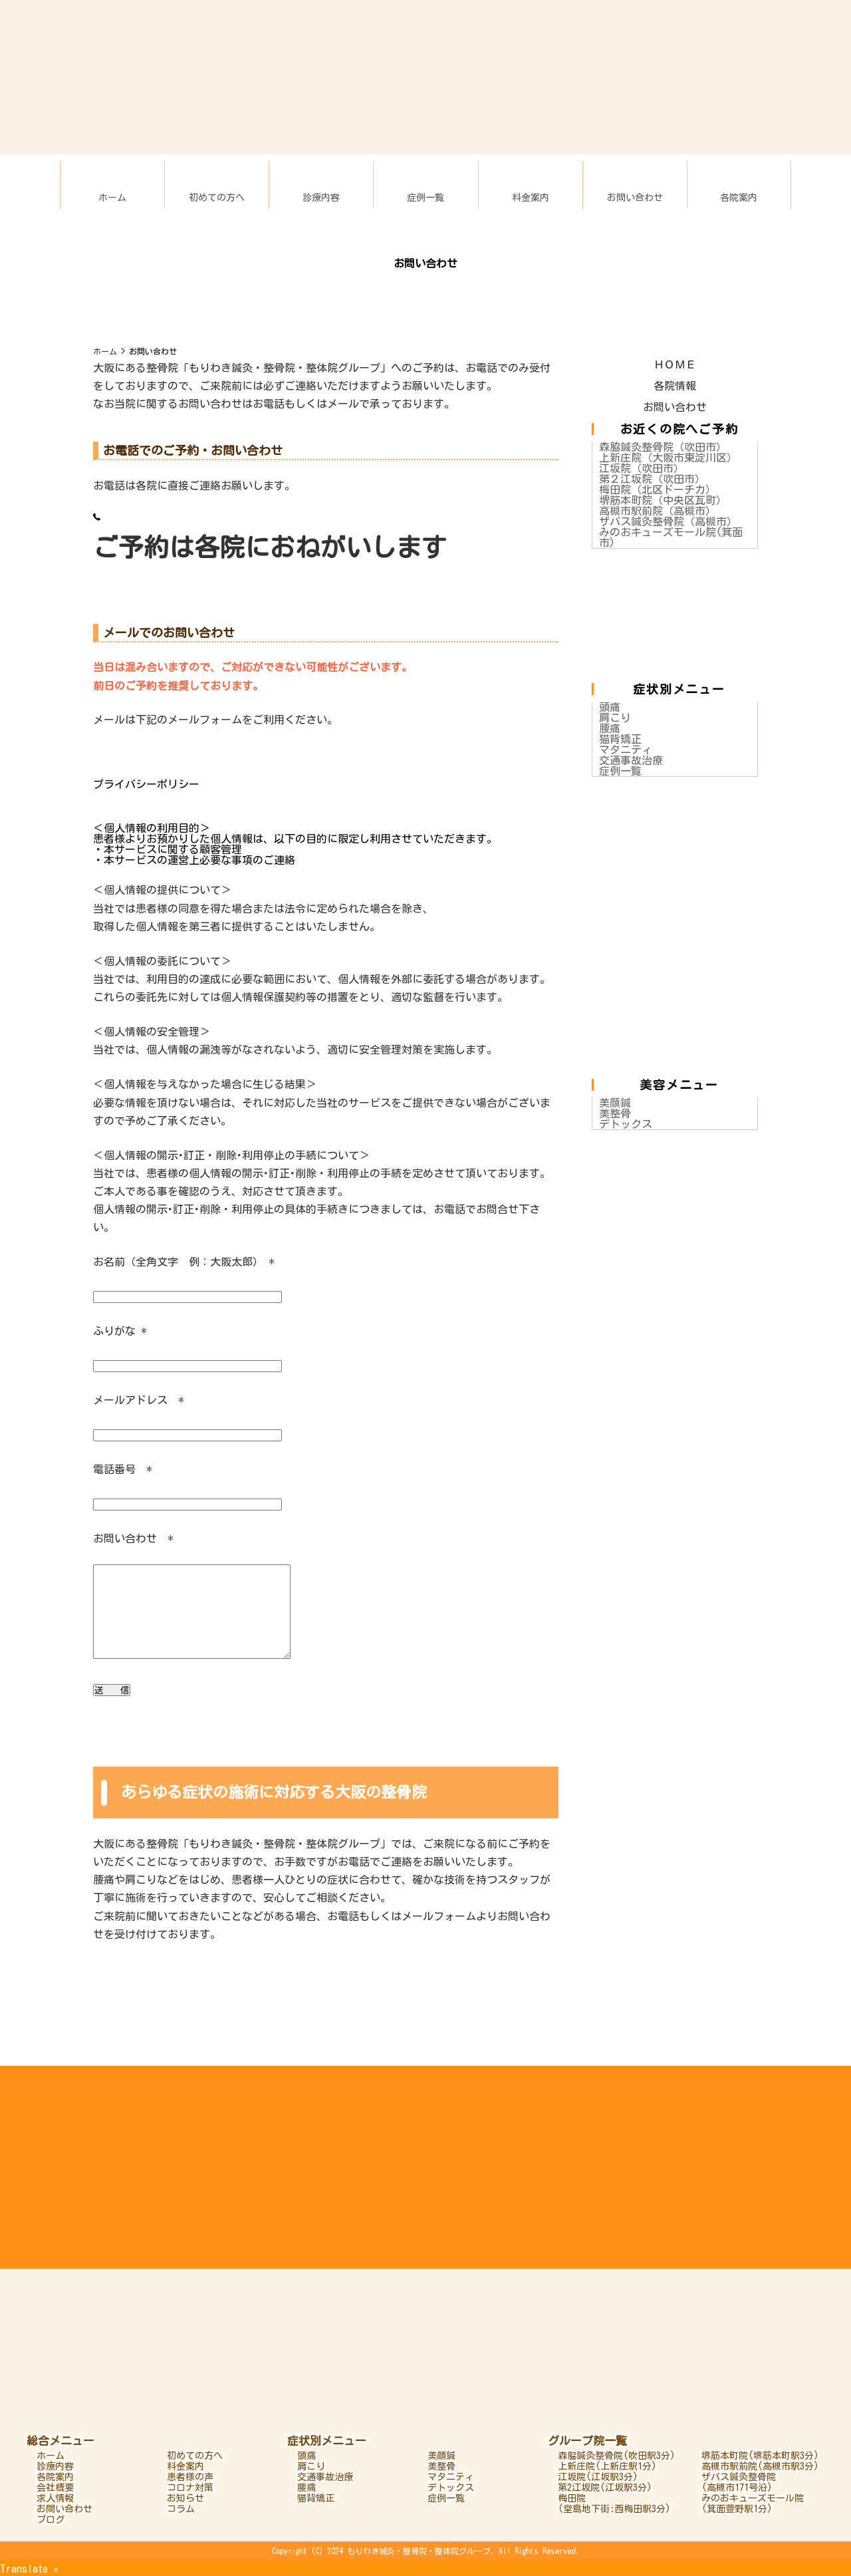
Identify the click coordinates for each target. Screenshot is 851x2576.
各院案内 (738, 197)
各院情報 (675, 385)
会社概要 (55, 2487)
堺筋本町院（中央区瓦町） (663, 500)
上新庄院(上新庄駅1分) (607, 2466)
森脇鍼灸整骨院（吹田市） (663, 447)
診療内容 (321, 197)
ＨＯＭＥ (675, 364)
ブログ (50, 2519)
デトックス (625, 1124)
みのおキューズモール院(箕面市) (671, 537)
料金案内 (530, 197)
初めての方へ (217, 197)
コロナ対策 (190, 2487)
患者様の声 (190, 2477)
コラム (181, 2508)
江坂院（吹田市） (641, 468)
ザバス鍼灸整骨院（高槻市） (668, 521)
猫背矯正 (620, 739)
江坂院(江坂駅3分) (598, 2477)
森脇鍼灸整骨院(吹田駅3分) (616, 2455)
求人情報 (55, 2498)
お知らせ (185, 2498)
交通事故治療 (631, 760)
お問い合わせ (635, 197)
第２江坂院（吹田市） (652, 479)
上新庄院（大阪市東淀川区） (668, 457)
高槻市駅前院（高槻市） (657, 510)
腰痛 (609, 728)
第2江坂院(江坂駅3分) (605, 2487)
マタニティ (625, 749)
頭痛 (609, 707)
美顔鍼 (615, 1102)
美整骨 (615, 1113)
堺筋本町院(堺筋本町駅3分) (760, 2455)
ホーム (112, 197)
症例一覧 (425, 197)
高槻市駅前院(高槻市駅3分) (760, 2466)
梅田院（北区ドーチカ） (657, 489)
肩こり (615, 717)
